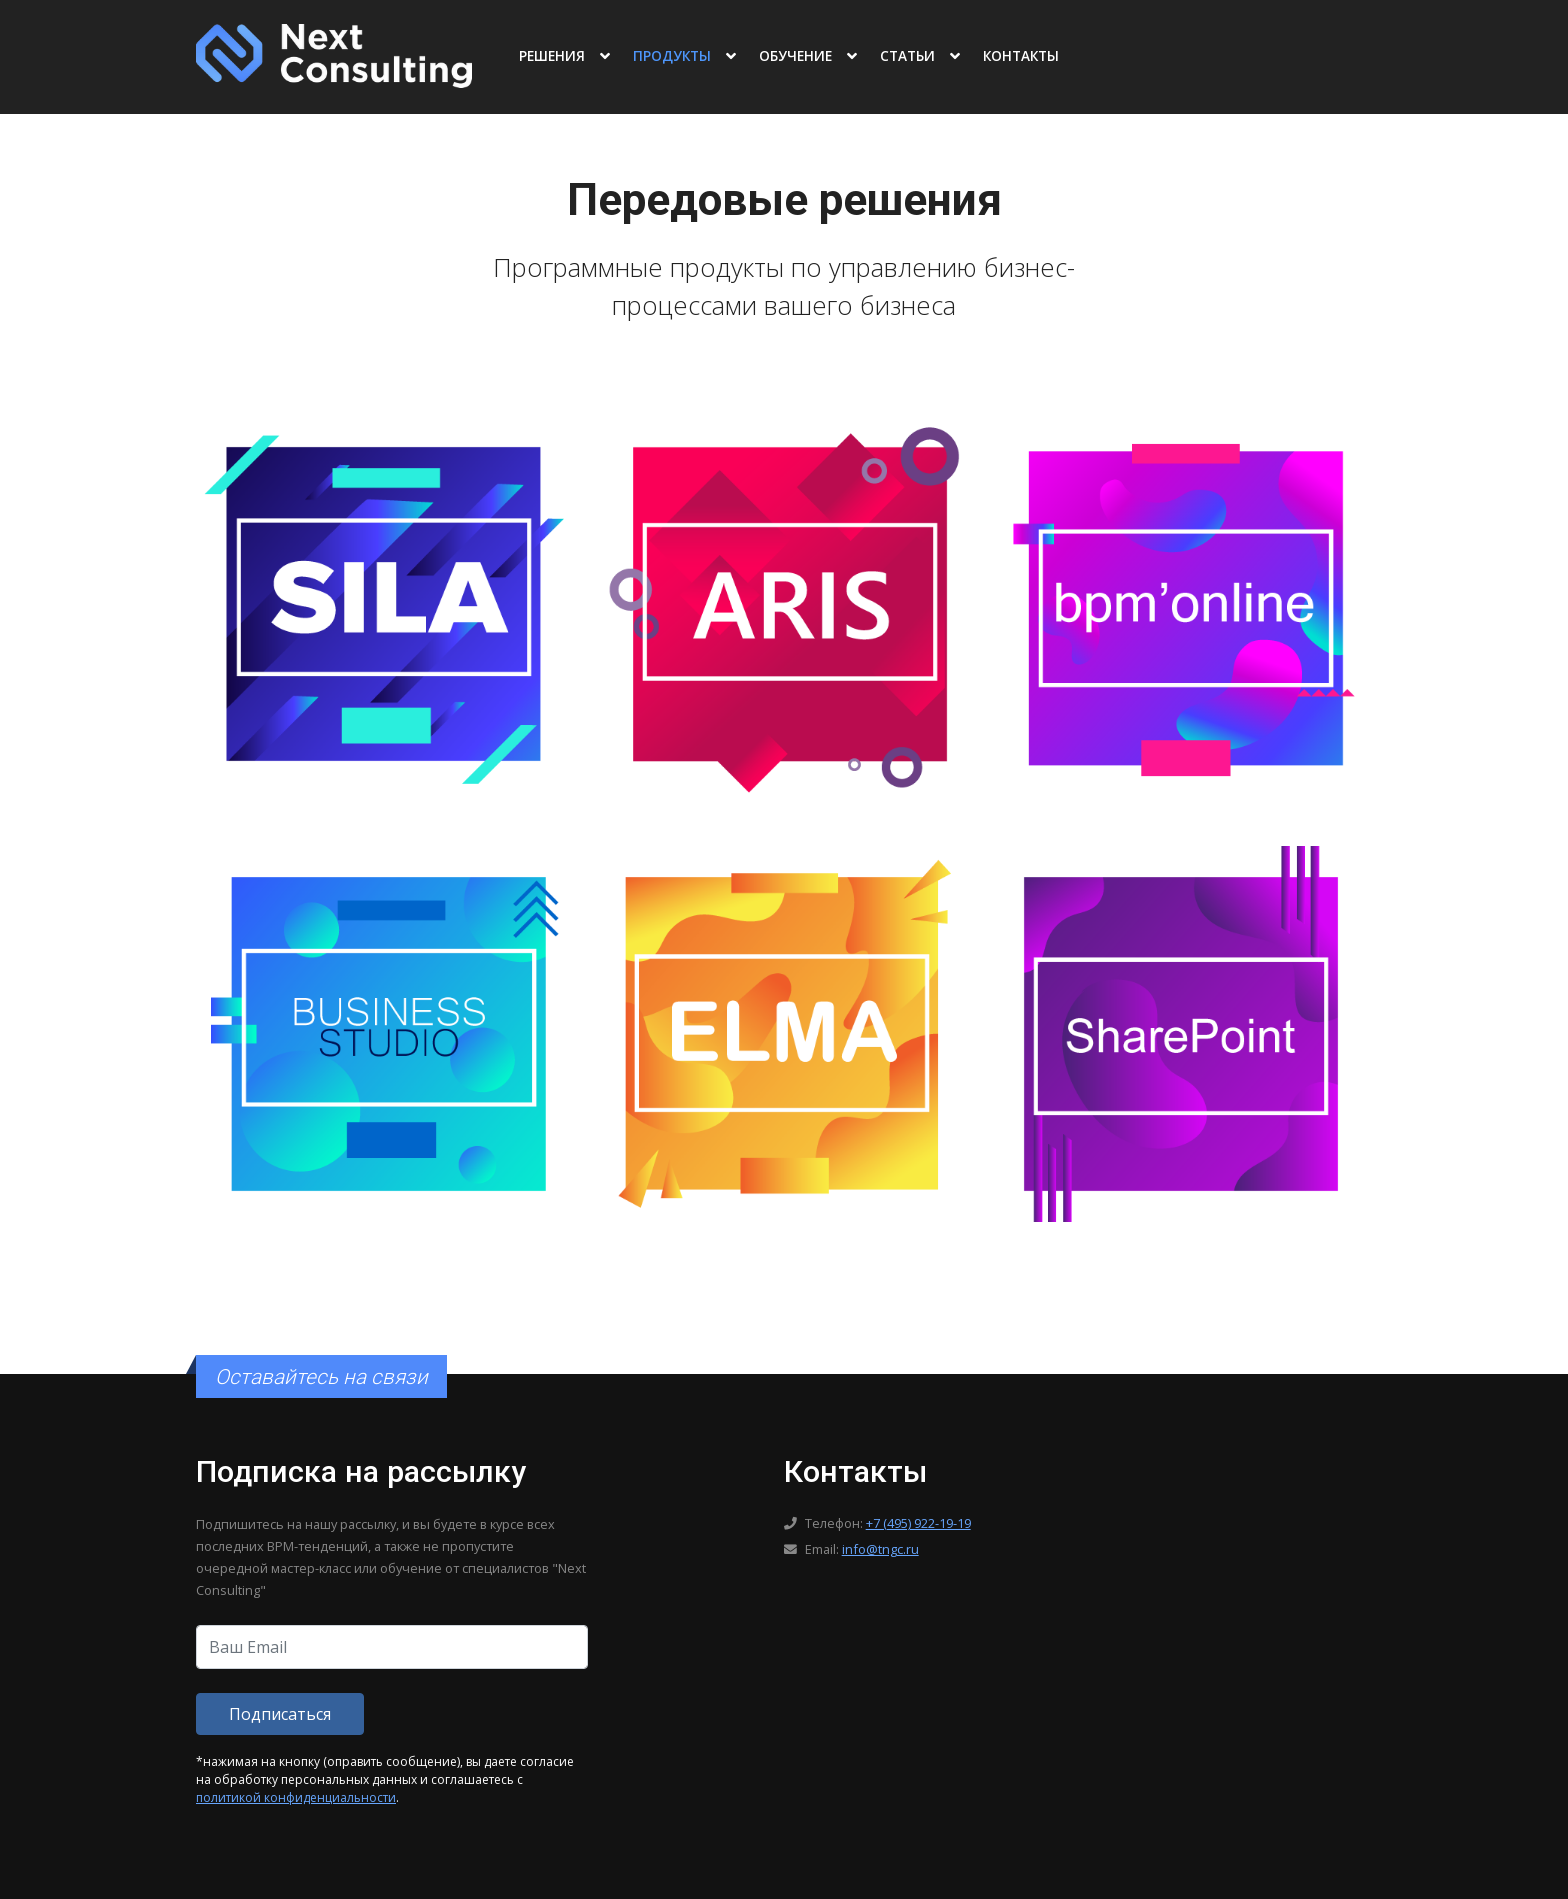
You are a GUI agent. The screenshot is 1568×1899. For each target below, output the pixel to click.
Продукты (672, 55)
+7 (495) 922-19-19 (918, 1523)
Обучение (795, 55)
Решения (552, 55)
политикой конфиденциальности (296, 1797)
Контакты (1021, 55)
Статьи (907, 55)
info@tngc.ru (880, 1549)
